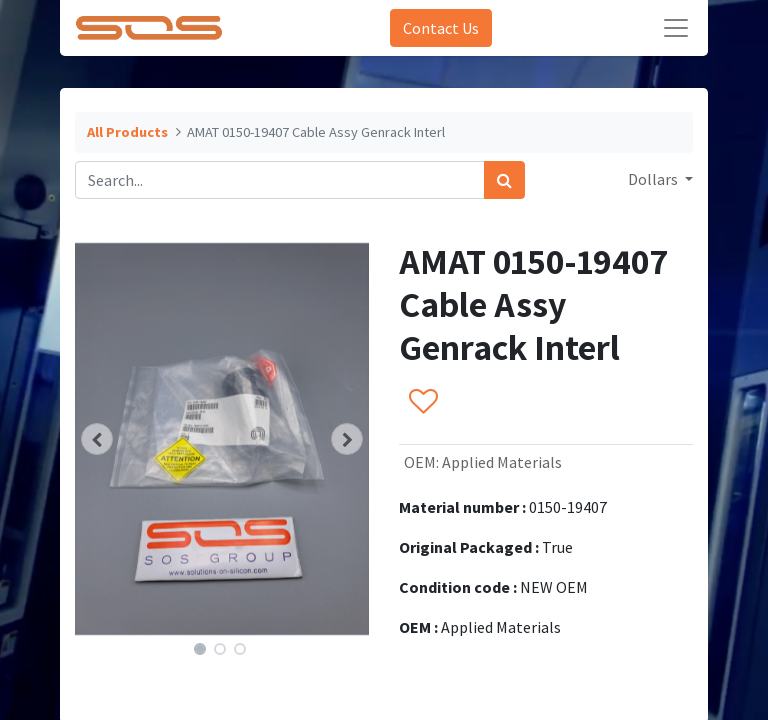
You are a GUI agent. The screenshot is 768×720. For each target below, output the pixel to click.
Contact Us (441, 28)
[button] (97, 439)
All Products (127, 132)
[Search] (504, 180)
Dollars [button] (654, 179)
